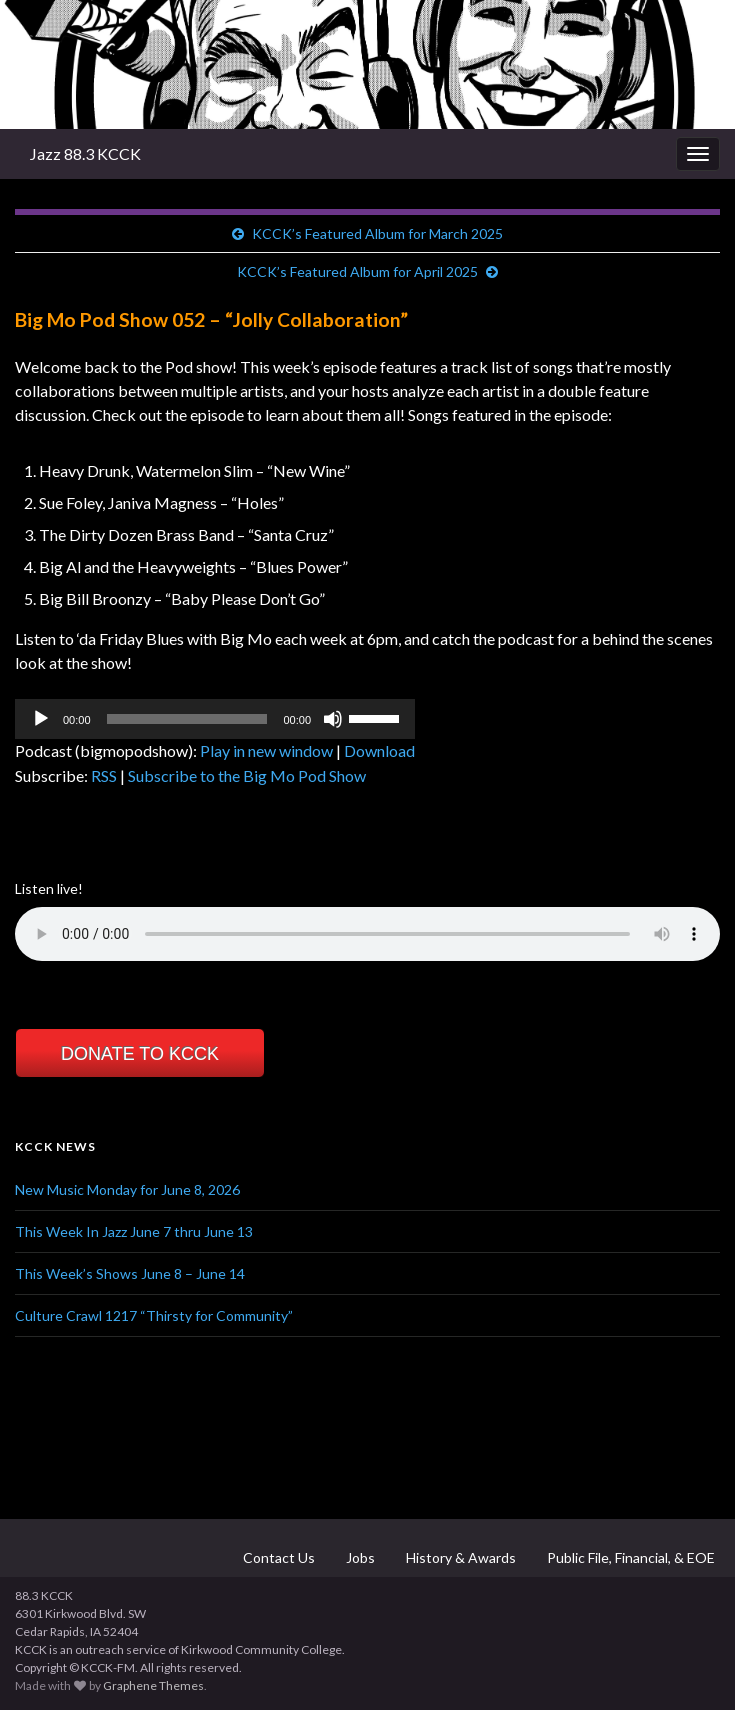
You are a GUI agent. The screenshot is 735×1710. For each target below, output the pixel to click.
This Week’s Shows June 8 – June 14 (130, 1273)
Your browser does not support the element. (367, 934)
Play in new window (266, 750)
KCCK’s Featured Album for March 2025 (377, 233)
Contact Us (277, 1557)
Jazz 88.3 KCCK (85, 153)
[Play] (41, 719)
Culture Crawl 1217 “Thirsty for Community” (154, 1315)
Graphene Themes (153, 1685)
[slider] (187, 719)
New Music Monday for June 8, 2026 (127, 1189)
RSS (104, 775)
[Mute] (333, 719)
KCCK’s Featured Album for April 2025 (357, 271)
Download (379, 750)
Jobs (359, 1557)
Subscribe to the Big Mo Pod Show (247, 775)
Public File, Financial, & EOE (629, 1557)
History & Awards (459, 1557)
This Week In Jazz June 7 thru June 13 (134, 1231)
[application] (215, 719)
